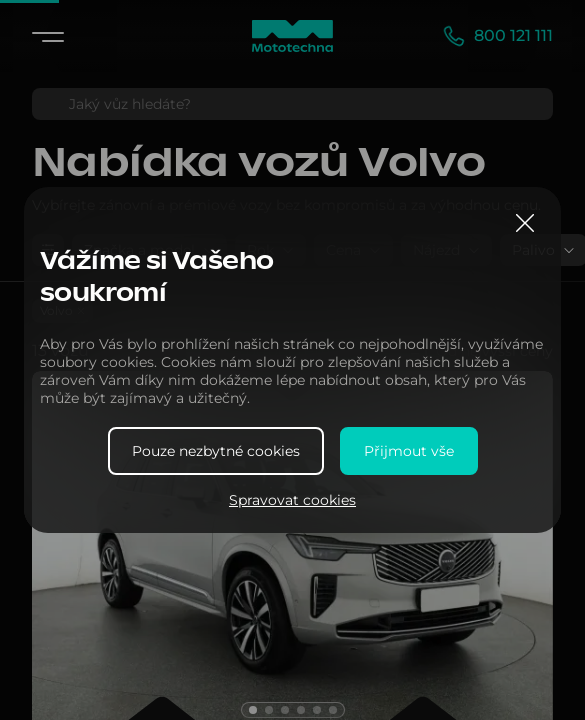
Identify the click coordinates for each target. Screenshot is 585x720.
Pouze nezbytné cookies (216, 451)
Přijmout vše (409, 451)
